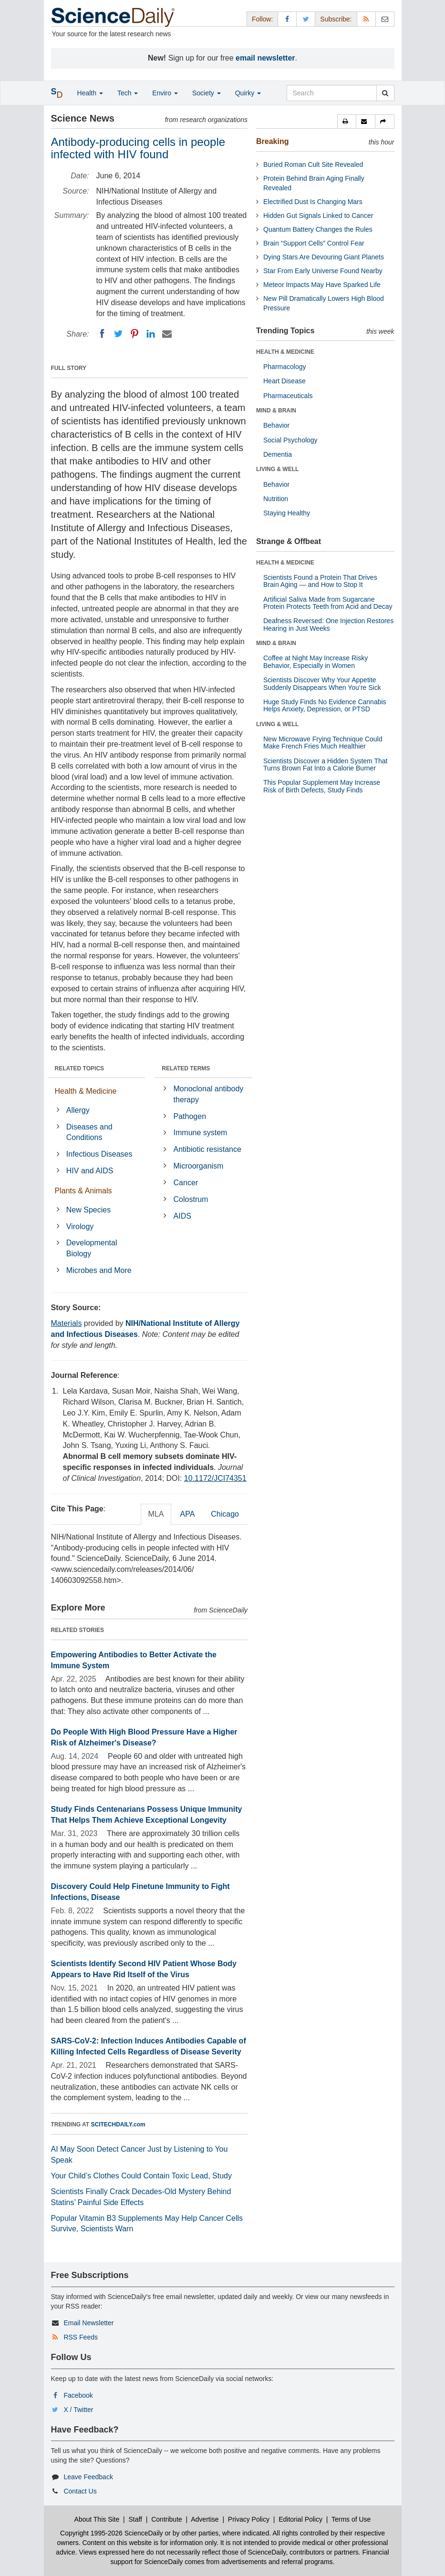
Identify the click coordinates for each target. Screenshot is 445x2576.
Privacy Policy (248, 2519)
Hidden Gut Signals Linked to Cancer (318, 215)
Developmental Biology (91, 1248)
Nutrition (275, 499)
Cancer (186, 1183)
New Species (88, 1210)
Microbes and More (99, 1270)
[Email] (167, 333)
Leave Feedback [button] (88, 2477)
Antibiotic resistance (207, 1149)
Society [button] (206, 93)
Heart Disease (284, 381)
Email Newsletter (88, 2323)
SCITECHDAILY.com (118, 2124)
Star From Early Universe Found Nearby (323, 271)
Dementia (277, 454)
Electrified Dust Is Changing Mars (312, 201)
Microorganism (199, 1166)
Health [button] (90, 93)
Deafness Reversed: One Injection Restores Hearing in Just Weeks (328, 624)
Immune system (201, 1133)
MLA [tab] (156, 1514)
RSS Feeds (80, 2337)
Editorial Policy (300, 2519)
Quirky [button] (248, 93)
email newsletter (265, 58)
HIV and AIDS (90, 1171)
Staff (135, 2519)
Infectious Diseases (99, 1154)
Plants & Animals (83, 1191)
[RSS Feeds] (366, 18)
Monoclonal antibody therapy (209, 1094)
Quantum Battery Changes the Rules (318, 229)
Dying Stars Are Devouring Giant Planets (323, 257)
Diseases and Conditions (89, 1132)
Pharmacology (284, 366)
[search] (385, 93)
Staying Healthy (286, 513)
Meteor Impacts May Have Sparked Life (322, 284)
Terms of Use (351, 2519)
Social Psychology (290, 440)
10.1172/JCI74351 (215, 1478)
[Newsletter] (384, 18)
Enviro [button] (165, 93)
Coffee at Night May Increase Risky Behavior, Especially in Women (315, 661)
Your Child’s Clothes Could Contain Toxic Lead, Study (141, 2176)
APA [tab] (187, 1514)
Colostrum (191, 1199)
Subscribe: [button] (336, 19)
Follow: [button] (262, 19)
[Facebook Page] (287, 18)
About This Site (97, 2519)
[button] (346, 121)
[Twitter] (118, 333)
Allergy (78, 1110)
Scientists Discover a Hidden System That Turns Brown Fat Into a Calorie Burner (325, 764)
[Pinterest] (134, 333)
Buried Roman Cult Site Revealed (313, 164)
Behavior (276, 425)
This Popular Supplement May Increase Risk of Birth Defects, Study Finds (321, 786)
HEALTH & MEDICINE (285, 352)
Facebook (78, 2395)
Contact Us (79, 2491)
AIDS (182, 1216)
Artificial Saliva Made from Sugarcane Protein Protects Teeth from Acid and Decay (328, 602)
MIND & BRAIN (276, 410)
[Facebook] (102, 333)
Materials (66, 1323)
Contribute (166, 2519)
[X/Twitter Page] (305, 18)
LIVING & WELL (277, 469)
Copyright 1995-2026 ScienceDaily (111, 2533)
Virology (80, 1226)
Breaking (272, 141)
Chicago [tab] (225, 1514)
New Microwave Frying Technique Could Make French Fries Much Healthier (323, 742)
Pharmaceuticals (288, 396)
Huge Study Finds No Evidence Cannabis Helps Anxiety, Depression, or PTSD (324, 705)
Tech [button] (127, 93)
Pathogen (190, 1116)
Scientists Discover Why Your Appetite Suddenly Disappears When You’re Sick (322, 683)
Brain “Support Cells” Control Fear (313, 243)
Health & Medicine (86, 1091)
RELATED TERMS (186, 1068)
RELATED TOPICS (79, 1068)
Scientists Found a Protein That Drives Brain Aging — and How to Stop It (320, 581)
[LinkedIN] (150, 333)
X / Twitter (78, 2409)
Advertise (204, 2519)
